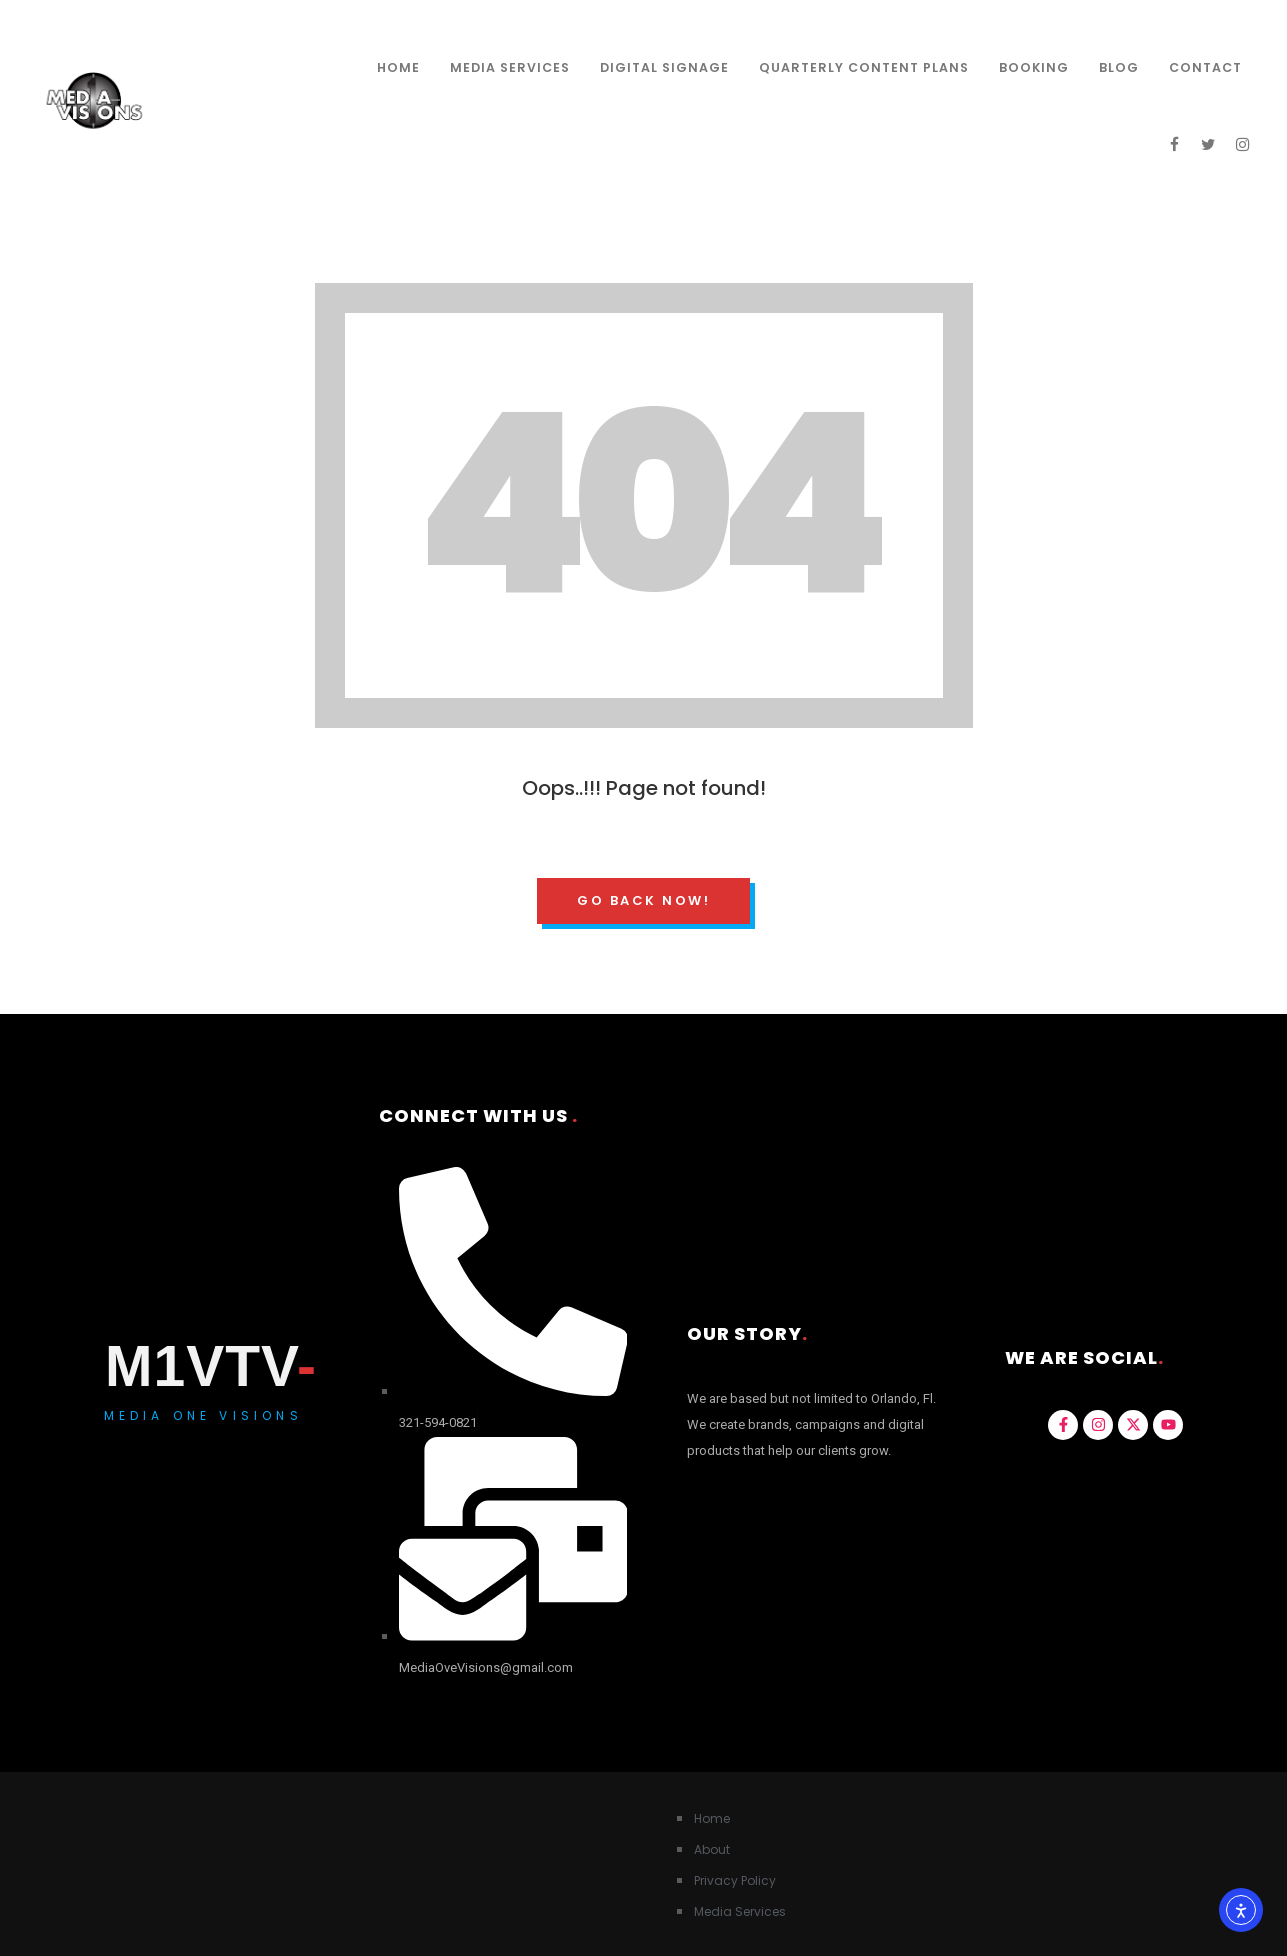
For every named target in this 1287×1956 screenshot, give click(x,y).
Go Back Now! (643, 900)
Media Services (510, 67)
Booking (1034, 67)
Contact (1205, 67)
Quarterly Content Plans (864, 67)
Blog (1119, 67)
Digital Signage (664, 67)
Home (398, 67)
